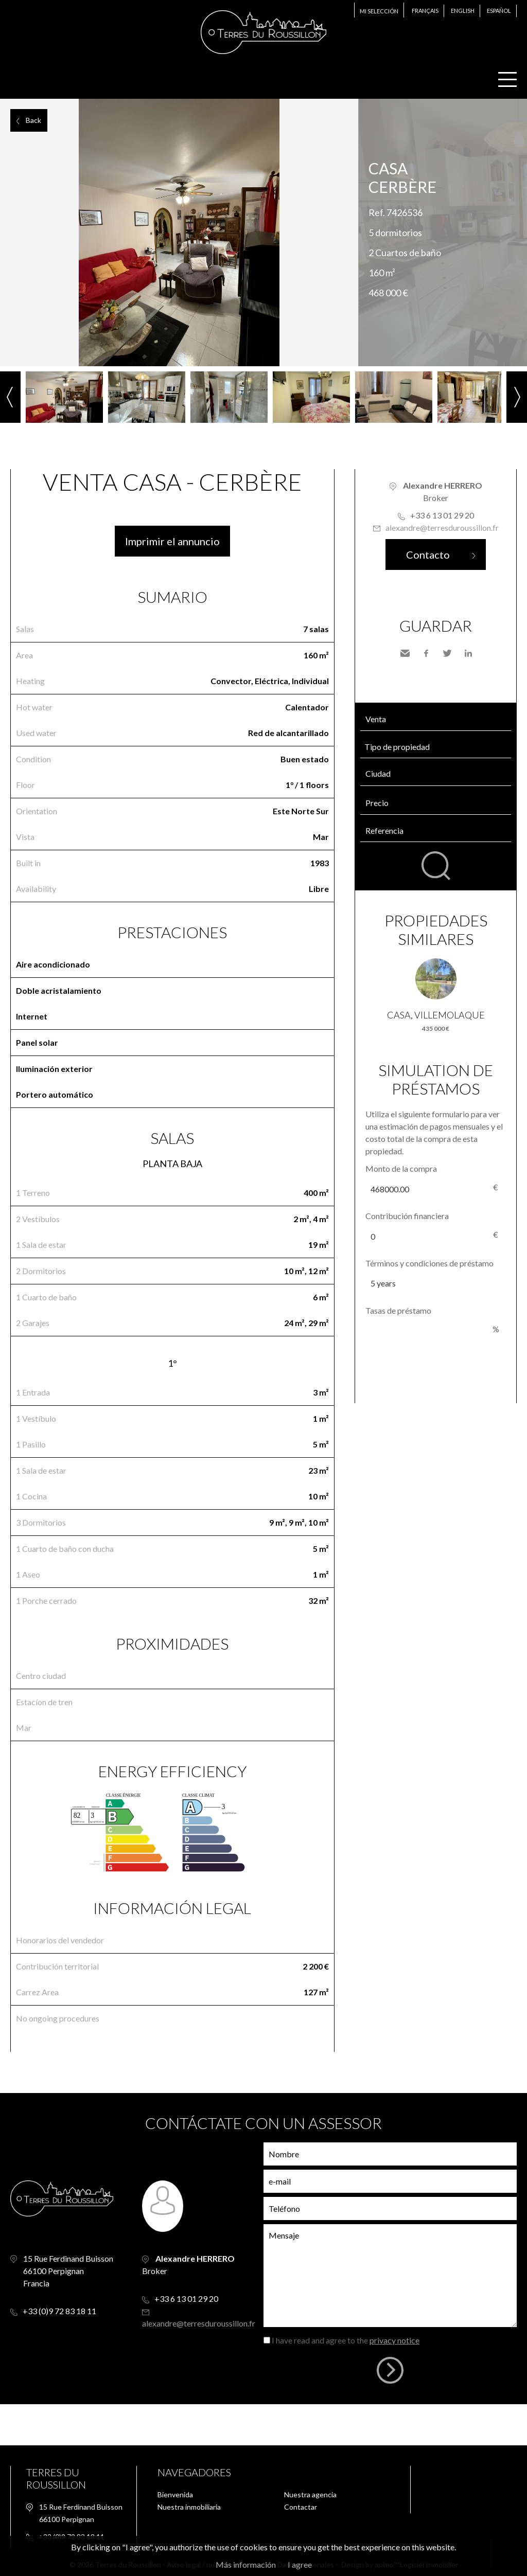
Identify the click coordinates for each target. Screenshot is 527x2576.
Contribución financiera (407, 1216)
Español (499, 10)
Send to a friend (405, 653)
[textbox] (438, 773)
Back (33, 120)
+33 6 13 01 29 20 (442, 515)
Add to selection (520, 110)
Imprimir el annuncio (172, 541)
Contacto (428, 554)
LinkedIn (468, 653)
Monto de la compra (401, 1168)
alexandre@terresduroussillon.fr (442, 527)
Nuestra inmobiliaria (189, 2506)
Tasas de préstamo (398, 1310)
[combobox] (435, 774)
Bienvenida (175, 2494)
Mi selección (379, 11)
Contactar (300, 2506)
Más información (246, 2564)
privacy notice (394, 2340)
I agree (300, 2564)
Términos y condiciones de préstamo (429, 1263)
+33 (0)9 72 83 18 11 (59, 2311)
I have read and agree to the (345, 2340)
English (463, 10)
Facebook (426, 653)
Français (425, 10)
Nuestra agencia (310, 2494)
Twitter (447, 653)
